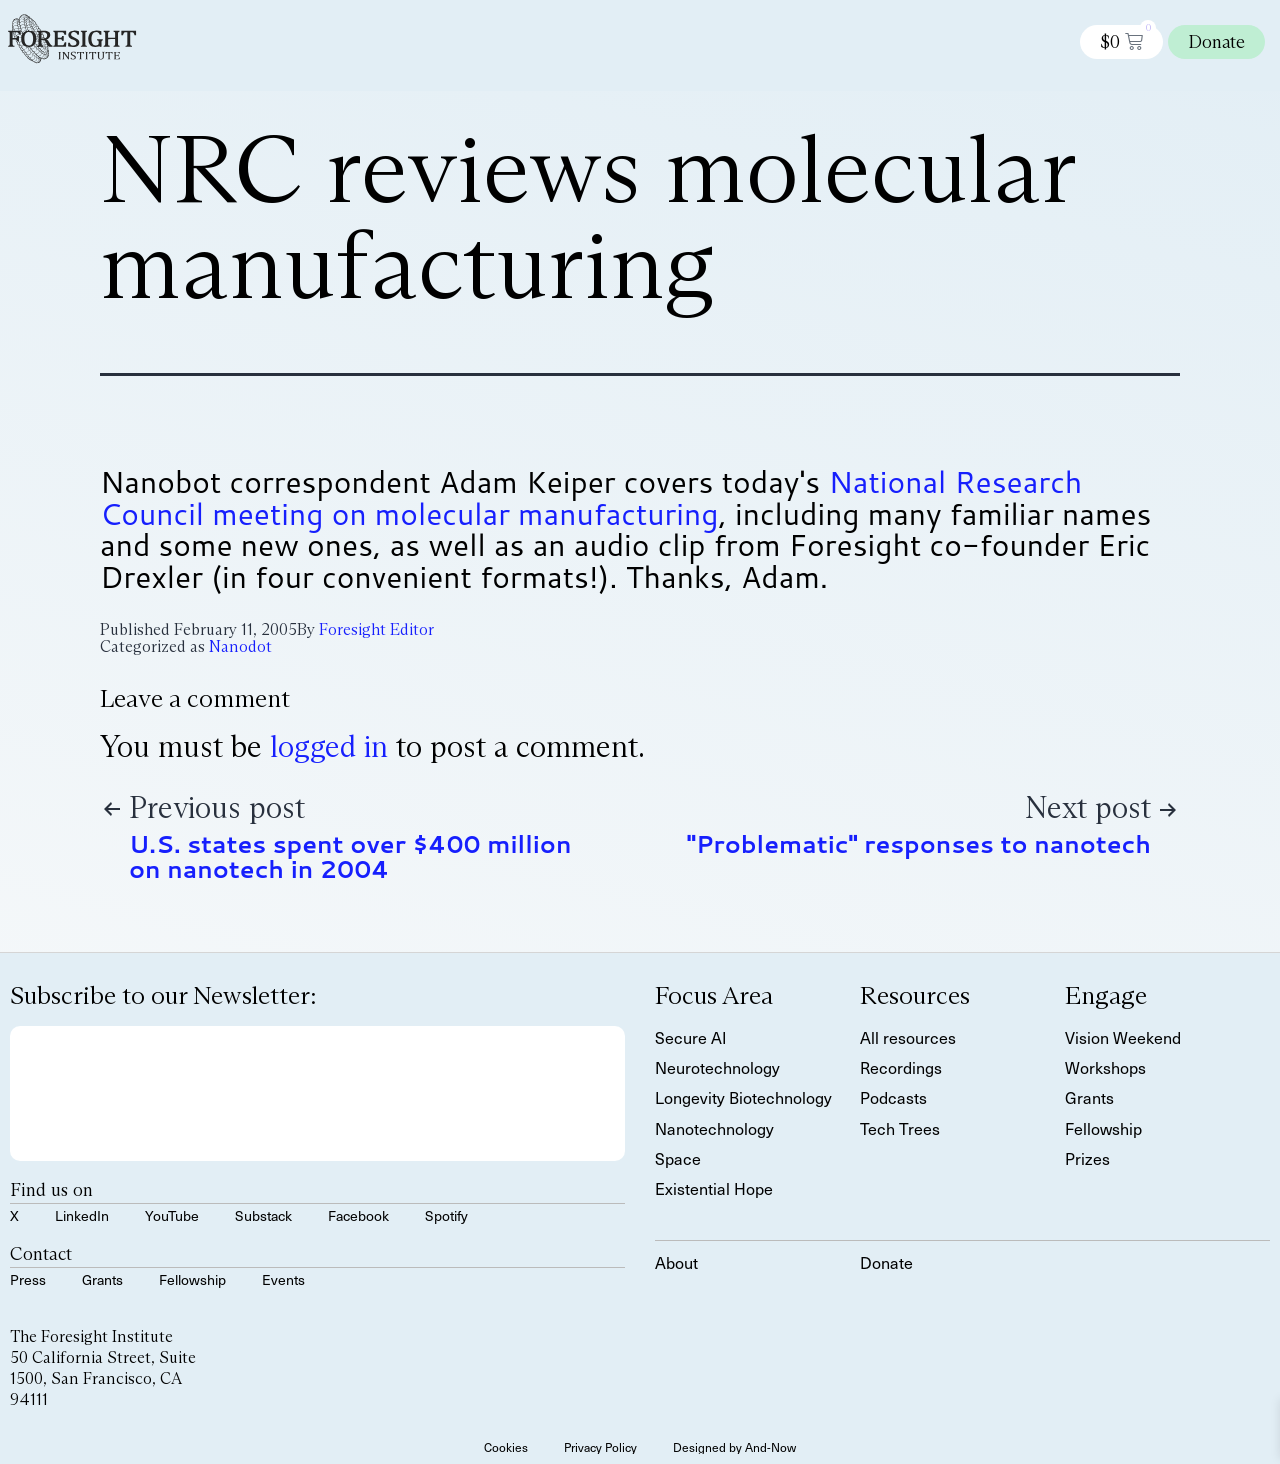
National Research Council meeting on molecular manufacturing (591, 497)
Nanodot (240, 646)
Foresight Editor (376, 629)
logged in (329, 746)
